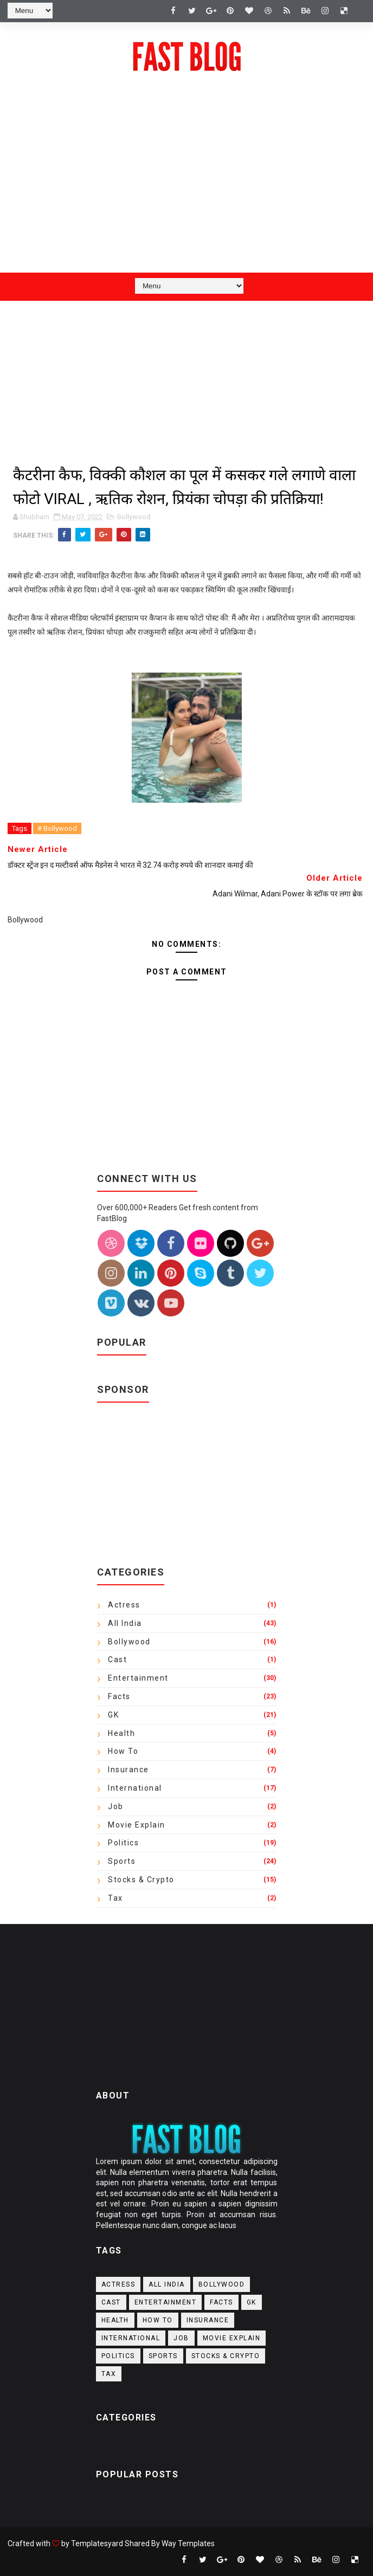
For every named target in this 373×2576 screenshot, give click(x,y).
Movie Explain (136, 1824)
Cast (117, 1659)
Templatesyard (97, 2543)
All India (125, 1623)
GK (113, 1714)
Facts (119, 1696)
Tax (115, 1898)
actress (124, 1604)
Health (121, 1733)
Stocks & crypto (141, 1879)
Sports (122, 1861)
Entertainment (138, 1678)
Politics (123, 1842)
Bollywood (134, 517)
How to (123, 1751)
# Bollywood (57, 828)
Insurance (128, 1769)
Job (116, 1806)
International (135, 1788)
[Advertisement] (186, 186)
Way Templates (188, 2543)
